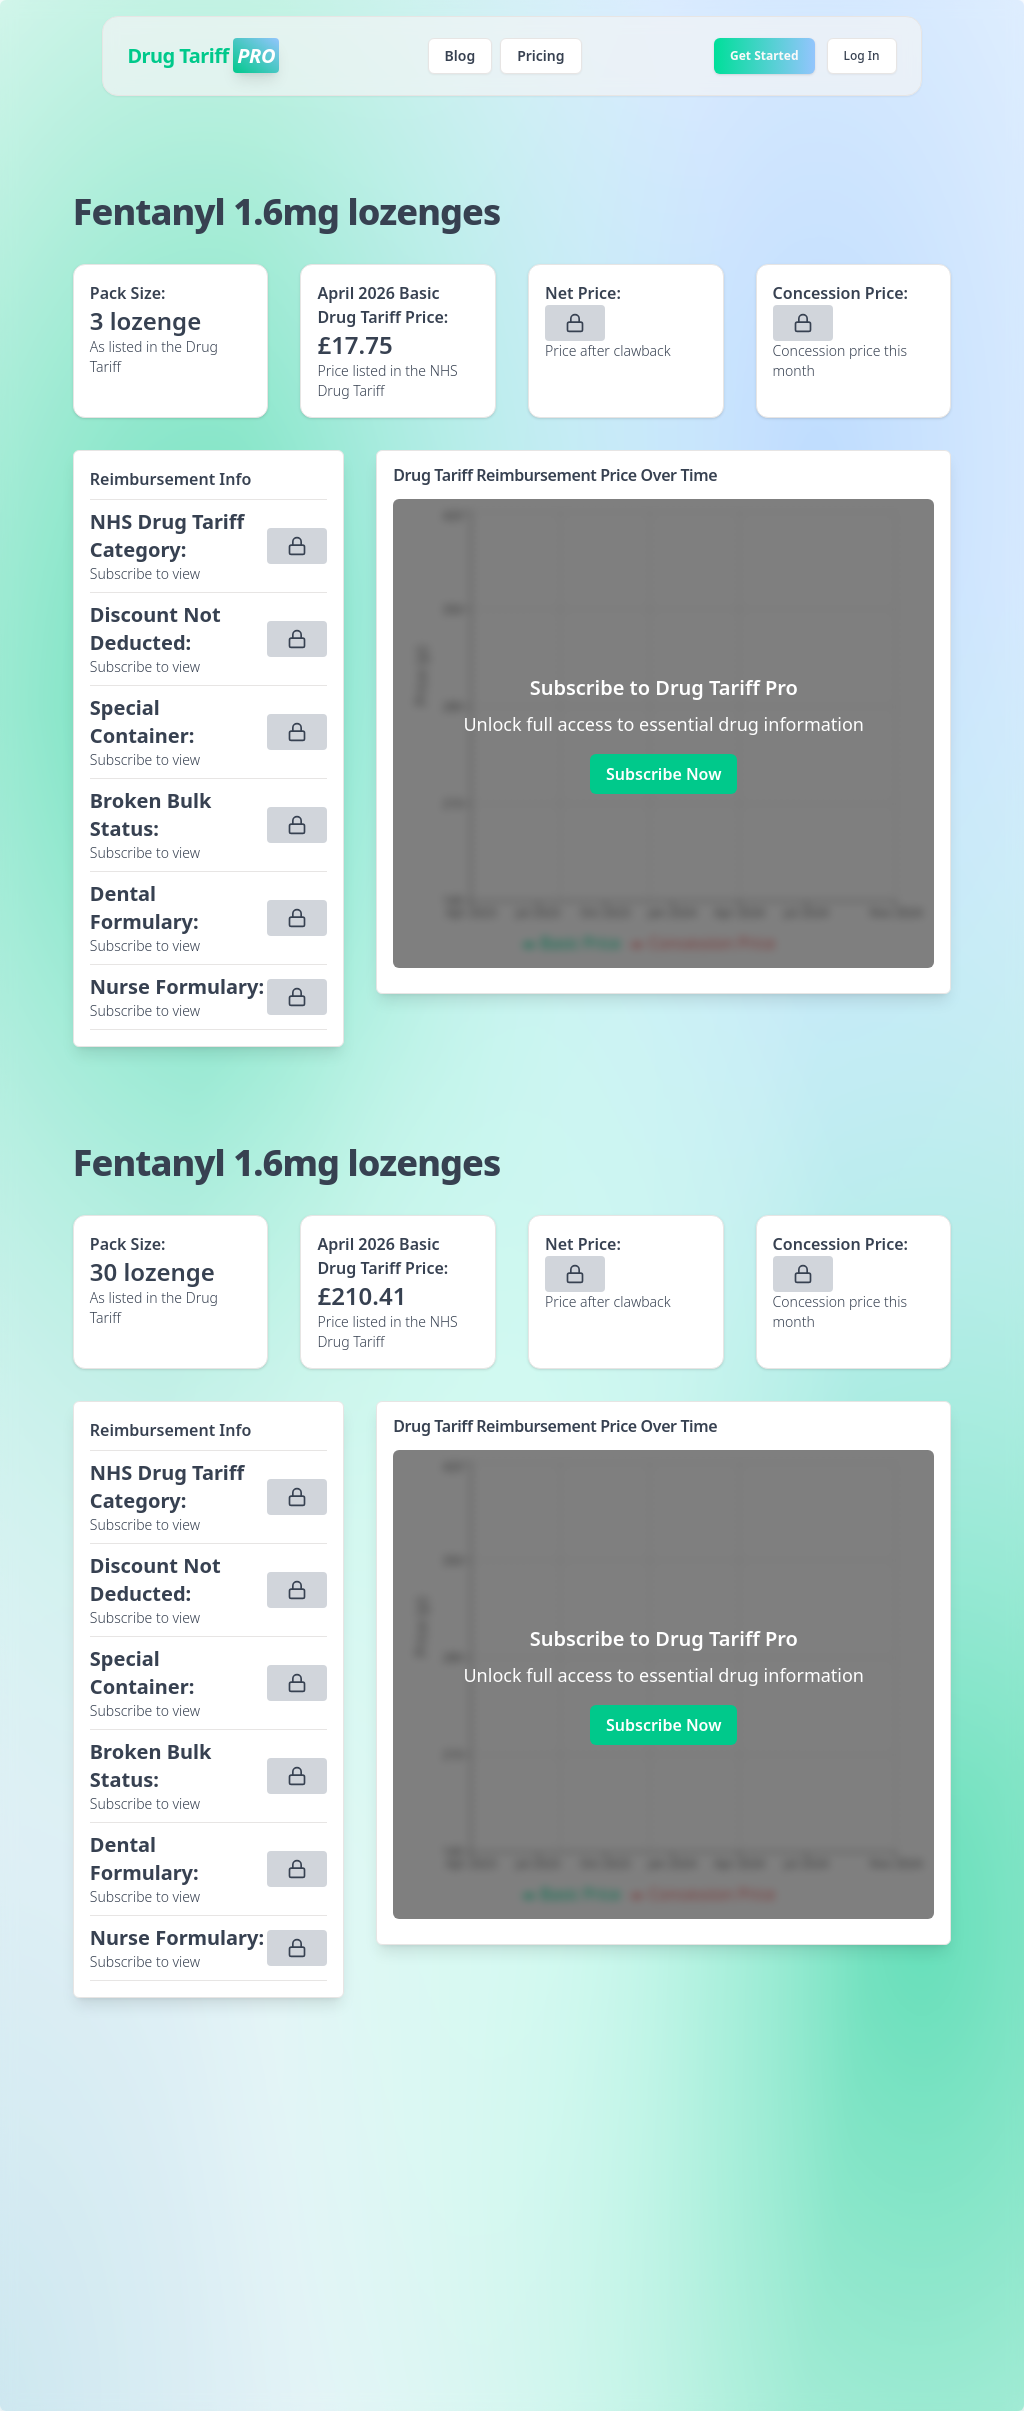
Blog (460, 55)
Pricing (540, 55)
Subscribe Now (663, 774)
